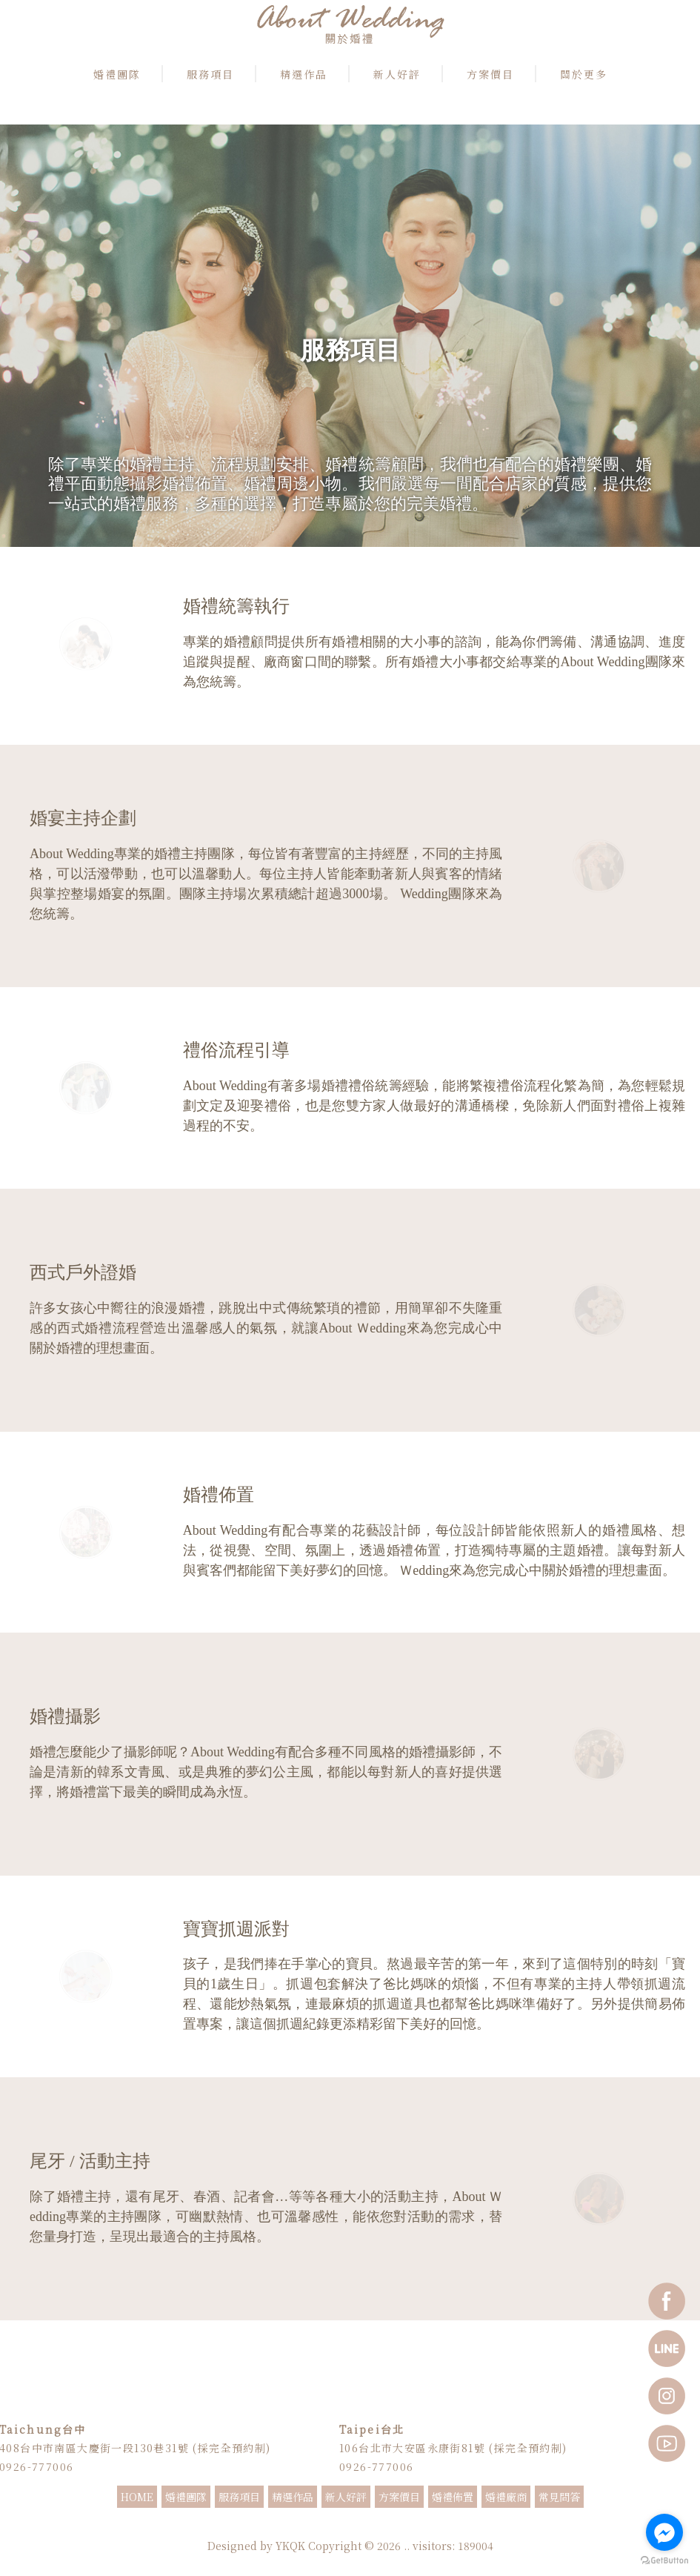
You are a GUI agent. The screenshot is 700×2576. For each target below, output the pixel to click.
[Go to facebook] (664, 2532)
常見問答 (559, 2499)
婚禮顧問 (369, 2528)
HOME (137, 2499)
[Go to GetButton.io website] (664, 2561)
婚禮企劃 (428, 2528)
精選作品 (292, 2499)
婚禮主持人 (276, 2528)
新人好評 (346, 2499)
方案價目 (399, 2499)
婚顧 (398, 2528)
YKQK (290, 2547)
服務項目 (239, 2499)
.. (407, 2547)
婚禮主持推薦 (324, 2528)
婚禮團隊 (186, 2499)
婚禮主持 (235, 2528)
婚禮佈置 (452, 2499)
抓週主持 (465, 2528)
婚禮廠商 (506, 2499)
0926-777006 (376, 2467)
